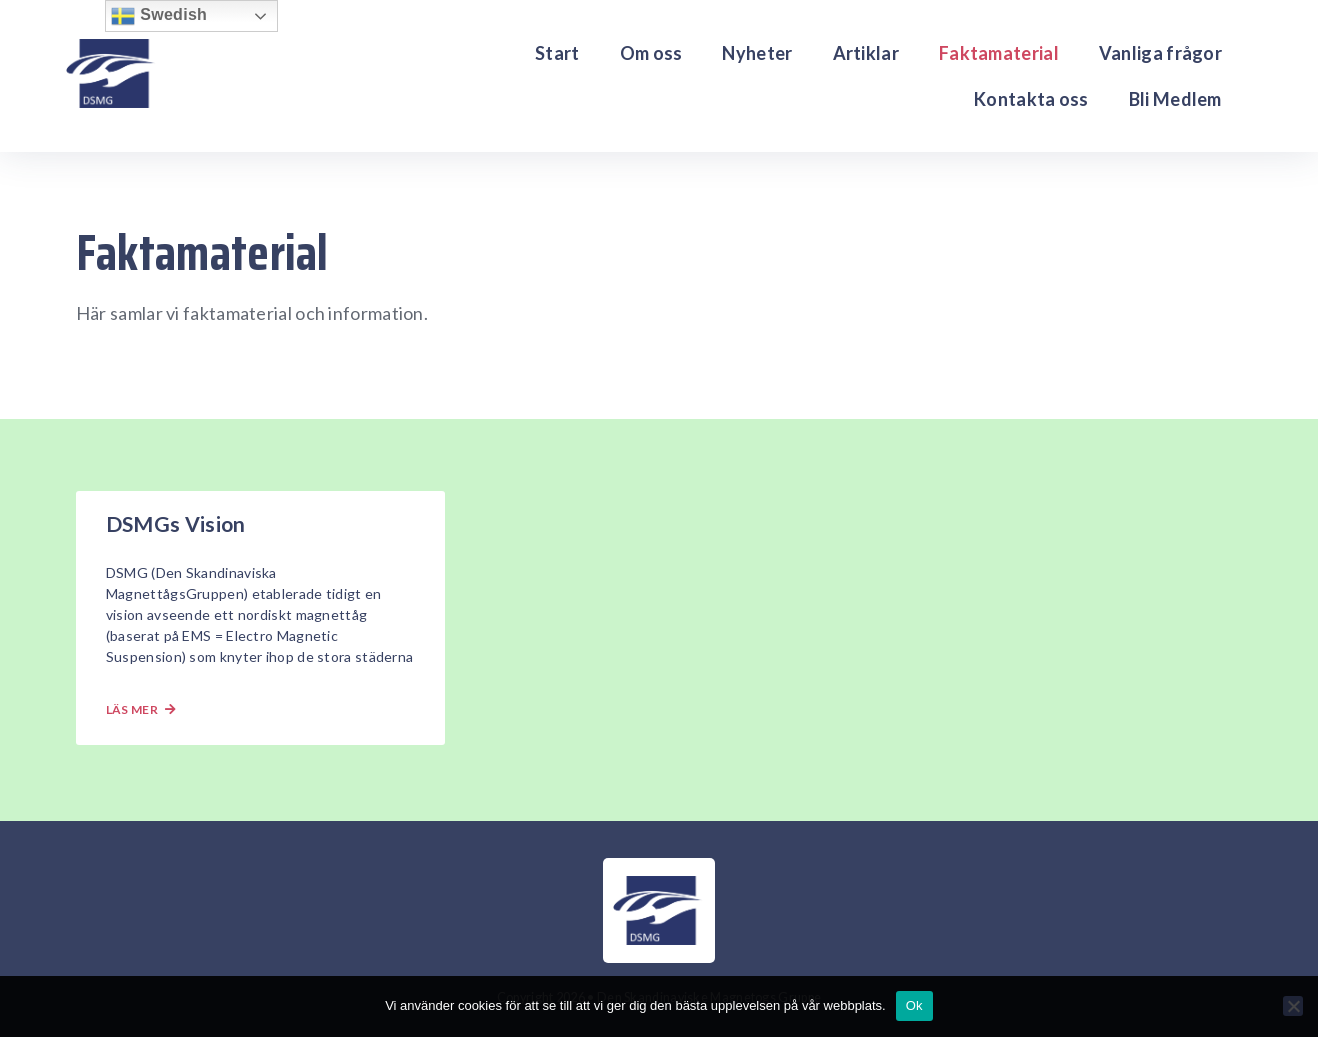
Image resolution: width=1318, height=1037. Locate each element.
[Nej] (1293, 1006)
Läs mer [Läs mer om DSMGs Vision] (141, 709)
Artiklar (866, 53)
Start (557, 53)
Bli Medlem (1175, 99)
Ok (914, 1005)
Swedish (159, 16)
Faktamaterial (999, 53)
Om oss (651, 53)
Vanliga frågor (1160, 53)
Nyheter (757, 53)
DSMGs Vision (176, 523)
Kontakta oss (1031, 99)
